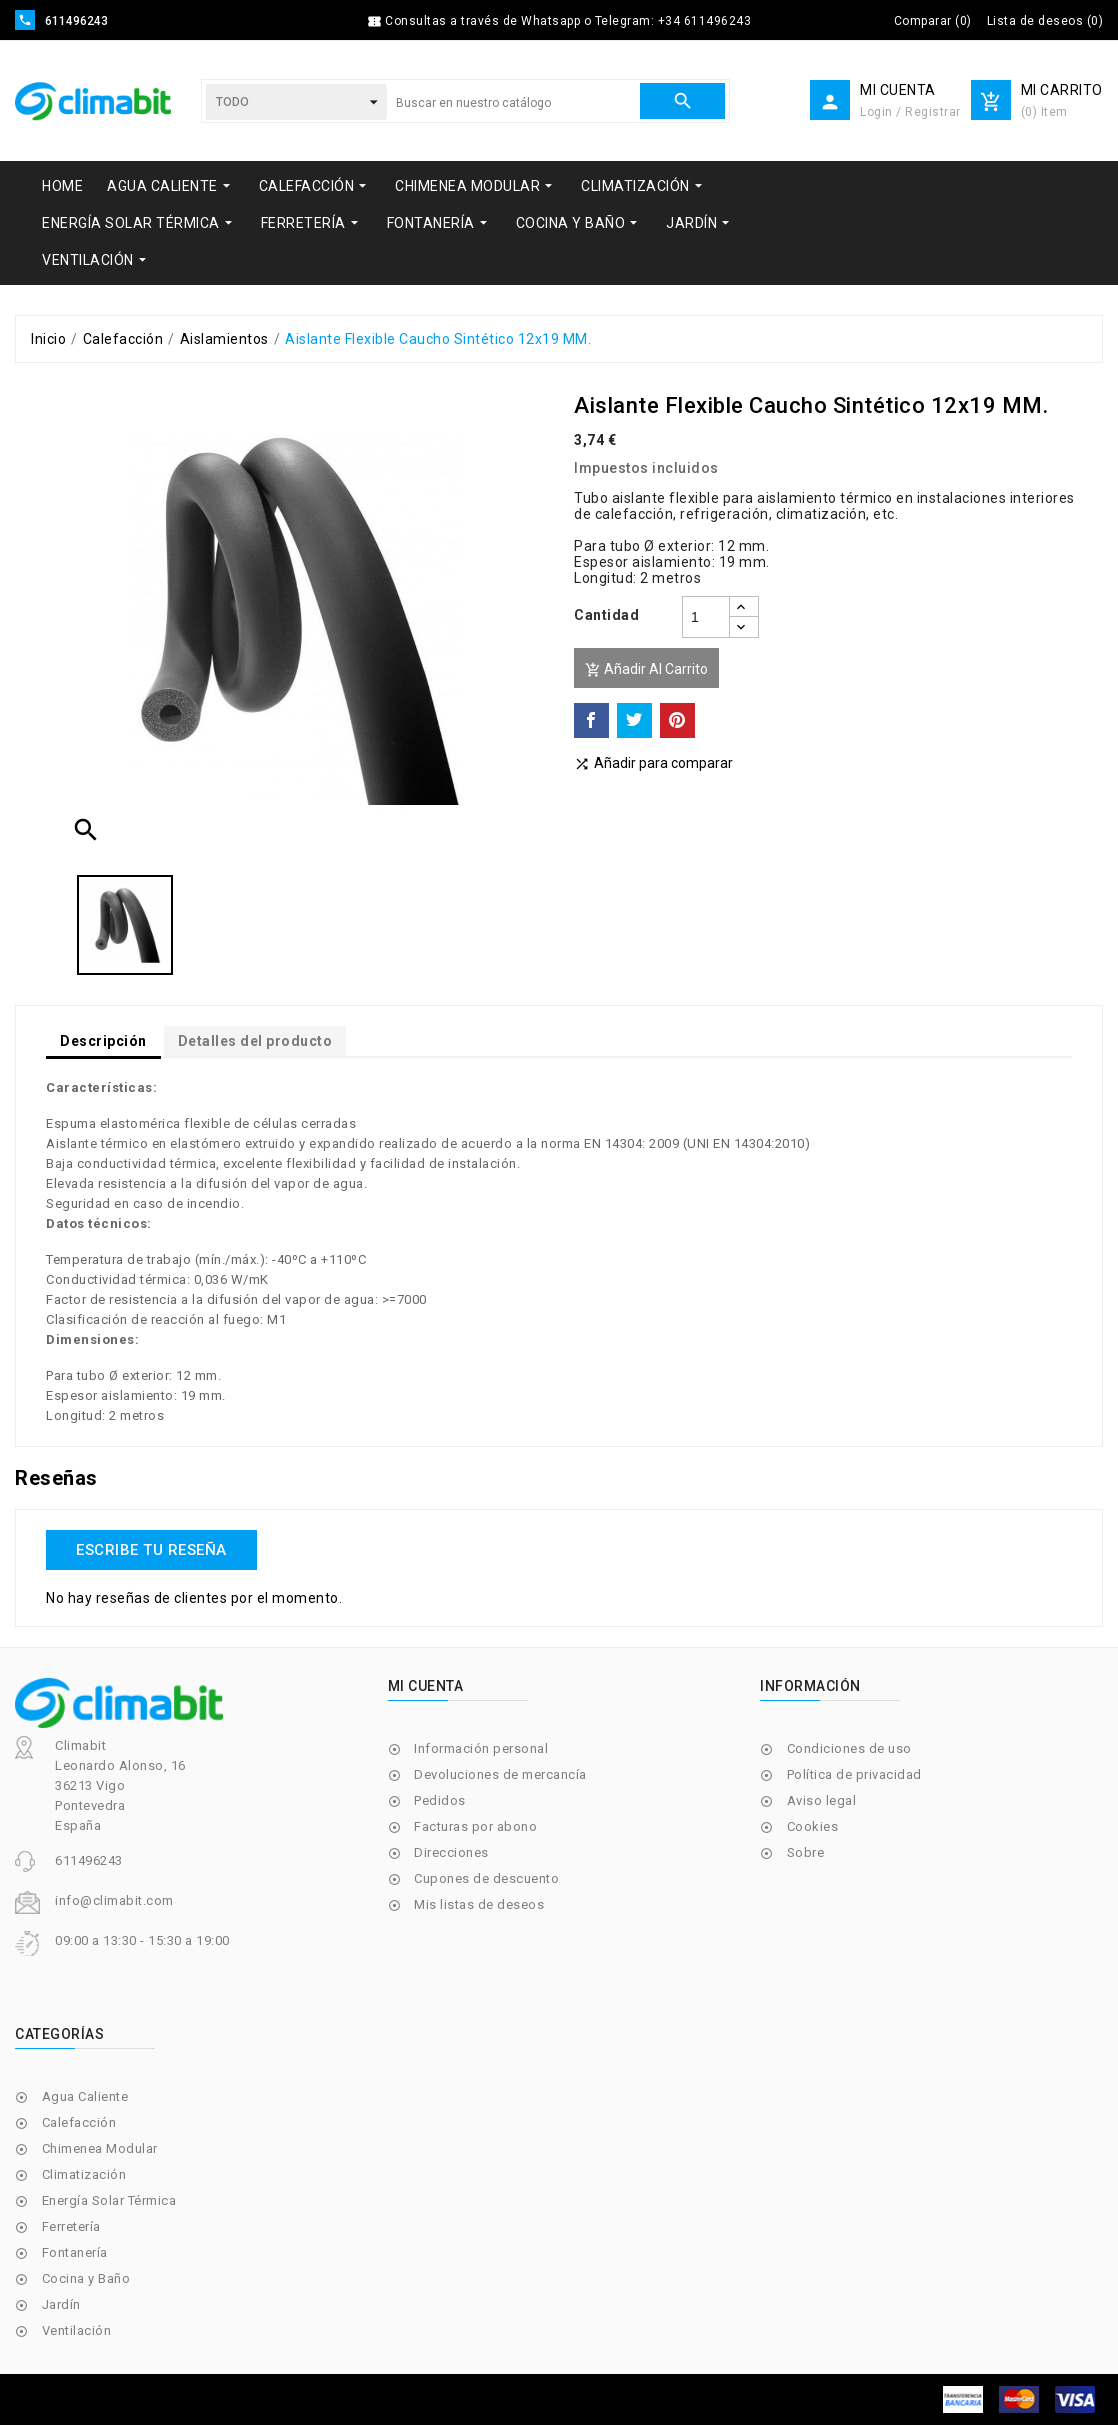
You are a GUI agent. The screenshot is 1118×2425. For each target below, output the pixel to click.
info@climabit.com (114, 1900)
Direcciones (451, 1852)
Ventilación (77, 2330)
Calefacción (79, 2122)
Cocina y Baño (86, 2278)
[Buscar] (513, 103)
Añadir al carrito (646, 669)
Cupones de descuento (486, 1878)
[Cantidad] (706, 617)
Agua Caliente (85, 2096)
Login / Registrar (910, 112)
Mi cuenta (426, 1686)
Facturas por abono (475, 1826)
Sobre (806, 1852)
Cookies (813, 1826)
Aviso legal (822, 1800)
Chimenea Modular (100, 2148)
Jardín (61, 2304)
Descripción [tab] (103, 1041)
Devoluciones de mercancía (500, 1774)
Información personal (481, 1748)
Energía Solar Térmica (109, 2200)
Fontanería (75, 2252)
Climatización (84, 2174)
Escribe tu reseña (151, 1550)
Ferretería (71, 2226)
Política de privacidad (854, 1774)
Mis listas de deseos (479, 1904)
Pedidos (440, 1800)
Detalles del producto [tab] (255, 1041)
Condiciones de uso (849, 1748)
